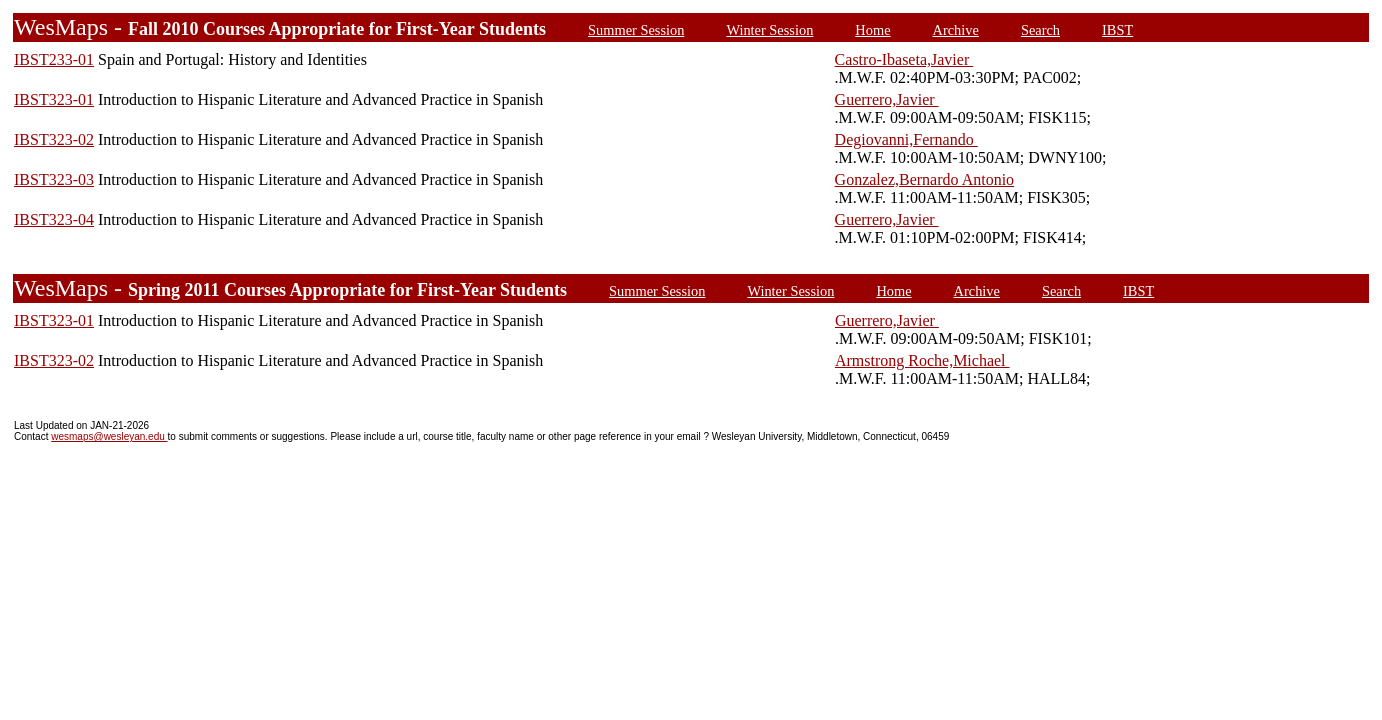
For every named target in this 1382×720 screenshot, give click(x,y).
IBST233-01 (54, 59)
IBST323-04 (54, 219)
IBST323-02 (54, 139)
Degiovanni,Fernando (906, 139)
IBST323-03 (54, 179)
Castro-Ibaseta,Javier (904, 59)
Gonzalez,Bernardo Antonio (925, 179)
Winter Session (769, 30)
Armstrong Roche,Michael (922, 360)
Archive (956, 30)
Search (1040, 30)
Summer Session (636, 30)
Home (872, 30)
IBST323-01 (54, 99)
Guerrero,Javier (887, 99)
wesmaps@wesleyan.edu (109, 436)
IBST (1117, 30)
